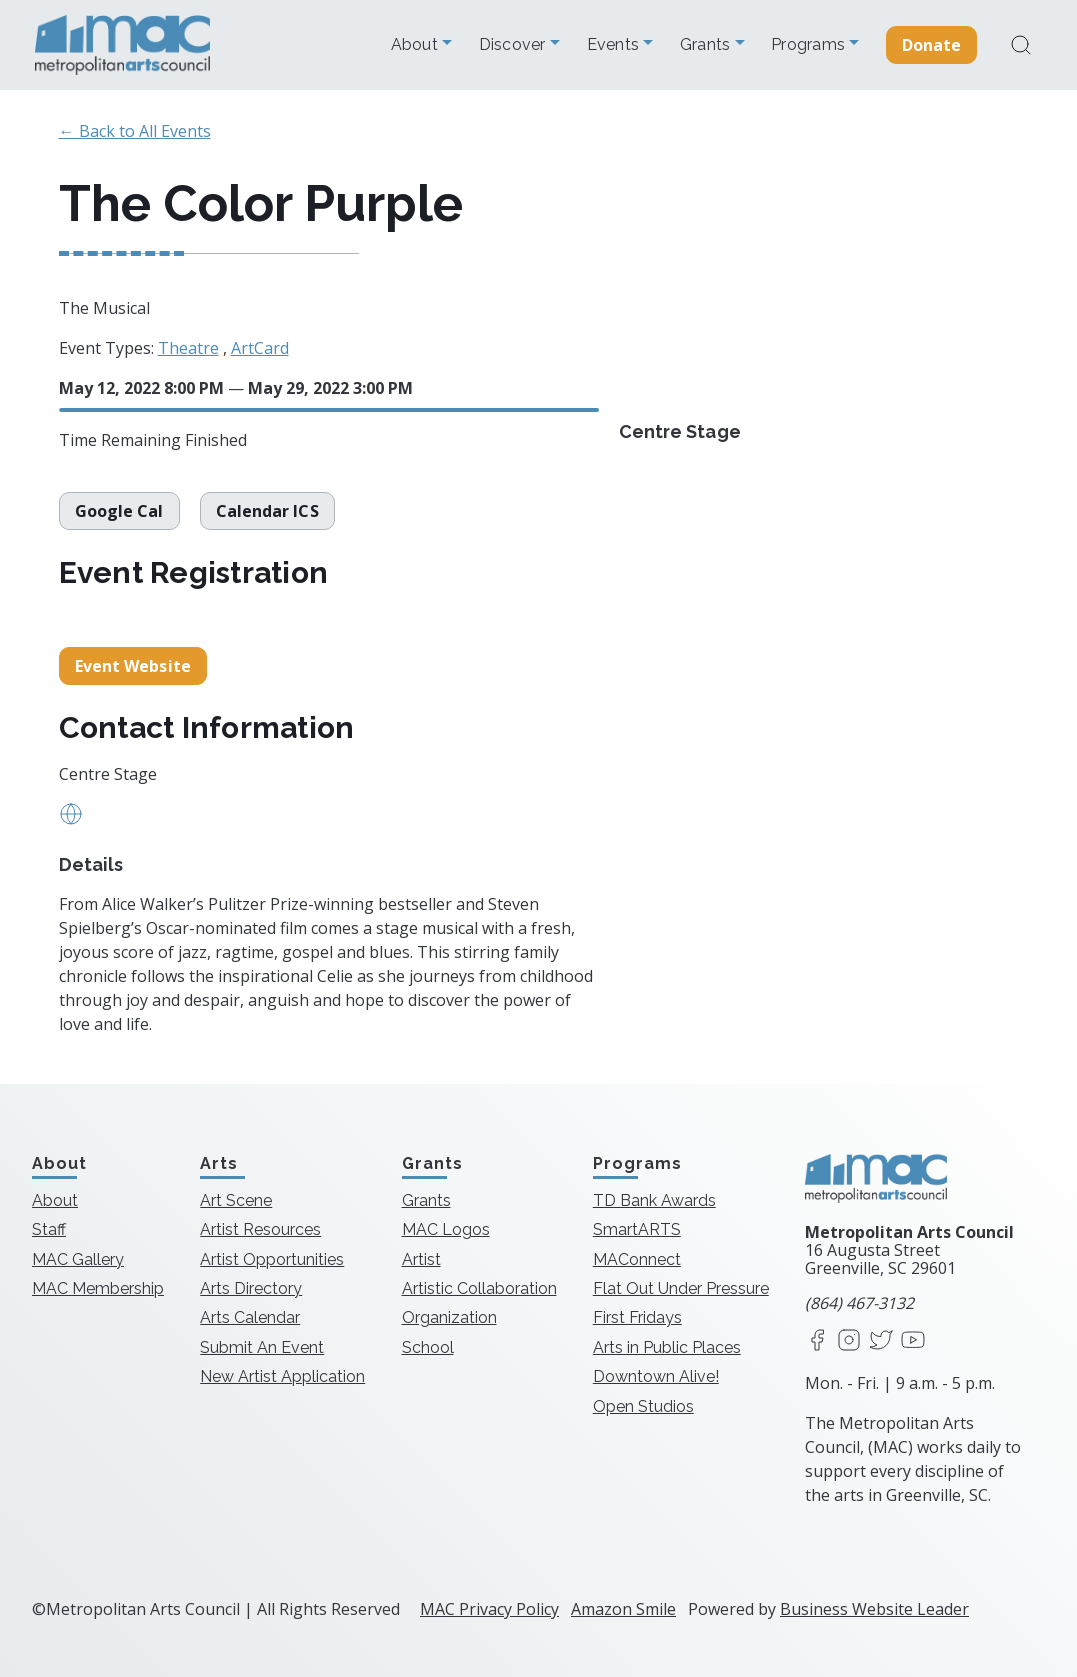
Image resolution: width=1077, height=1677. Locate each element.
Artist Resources (260, 1229)
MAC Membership (98, 1288)
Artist (421, 1259)
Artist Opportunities (272, 1259)
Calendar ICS (267, 511)
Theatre (188, 348)
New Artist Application (282, 1376)
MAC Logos (446, 1229)
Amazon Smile (623, 1609)
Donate (932, 45)
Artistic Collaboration (479, 1288)
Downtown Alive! (656, 1376)
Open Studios (643, 1406)
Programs (810, 45)
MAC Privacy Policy (489, 1609)
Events (615, 45)
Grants (707, 45)
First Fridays (637, 1317)
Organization (449, 1317)
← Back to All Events (135, 131)
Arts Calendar (250, 1317)
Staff (49, 1229)
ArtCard (260, 348)
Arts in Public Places (667, 1347)
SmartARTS (637, 1229)
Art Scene (236, 1200)
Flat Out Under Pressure (681, 1288)
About (417, 45)
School (428, 1347)
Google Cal (119, 511)
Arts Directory (251, 1288)
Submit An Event (262, 1347)
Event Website (133, 666)
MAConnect (637, 1259)
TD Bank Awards (654, 1200)
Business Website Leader (874, 1609)
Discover (514, 45)
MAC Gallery (78, 1259)
